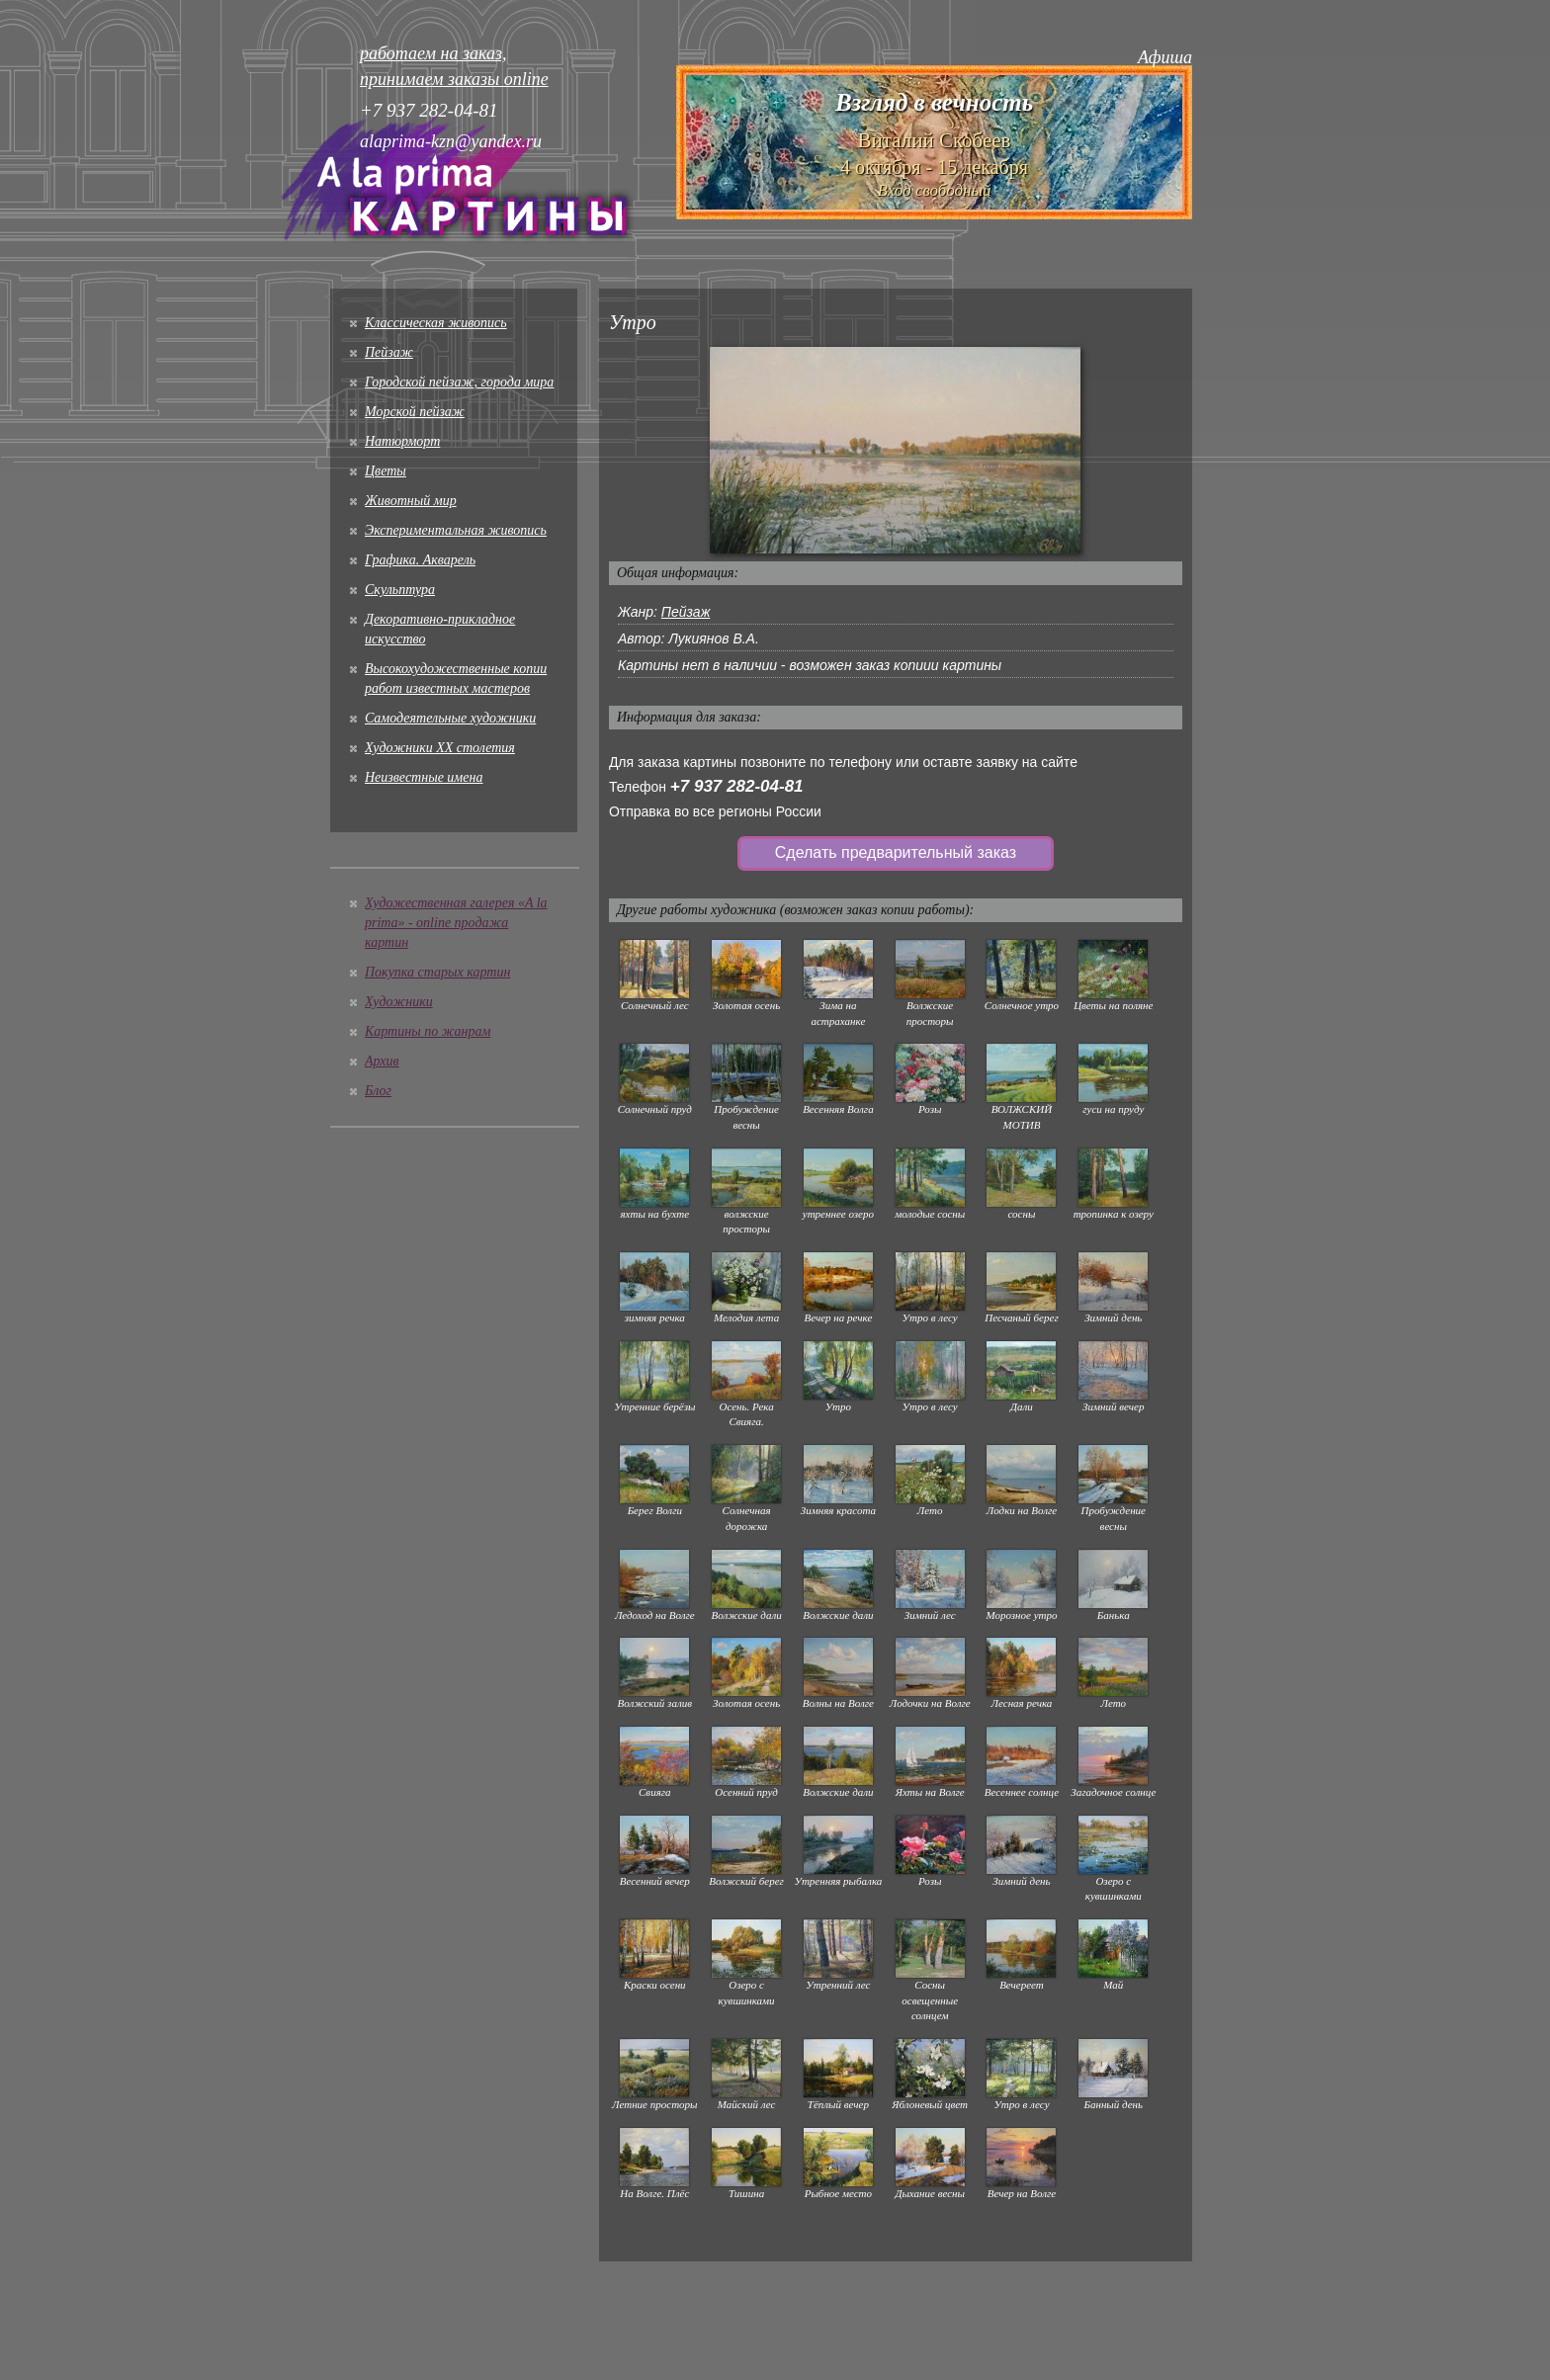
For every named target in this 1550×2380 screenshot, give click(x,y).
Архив (382, 1061)
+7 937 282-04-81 (737, 786)
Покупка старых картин (437, 972)
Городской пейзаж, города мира (459, 382)
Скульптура (400, 589)
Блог (378, 1090)
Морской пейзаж (415, 411)
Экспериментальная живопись (456, 530)
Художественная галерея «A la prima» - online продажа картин (456, 922)
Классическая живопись (436, 322)
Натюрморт (402, 441)
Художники (399, 1001)
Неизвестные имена (423, 777)
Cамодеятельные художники (450, 718)
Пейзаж (389, 352)
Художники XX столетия (440, 747)
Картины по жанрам (427, 1031)
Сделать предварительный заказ (895, 852)
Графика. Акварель (420, 559)
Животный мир (411, 500)
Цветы (385, 471)
